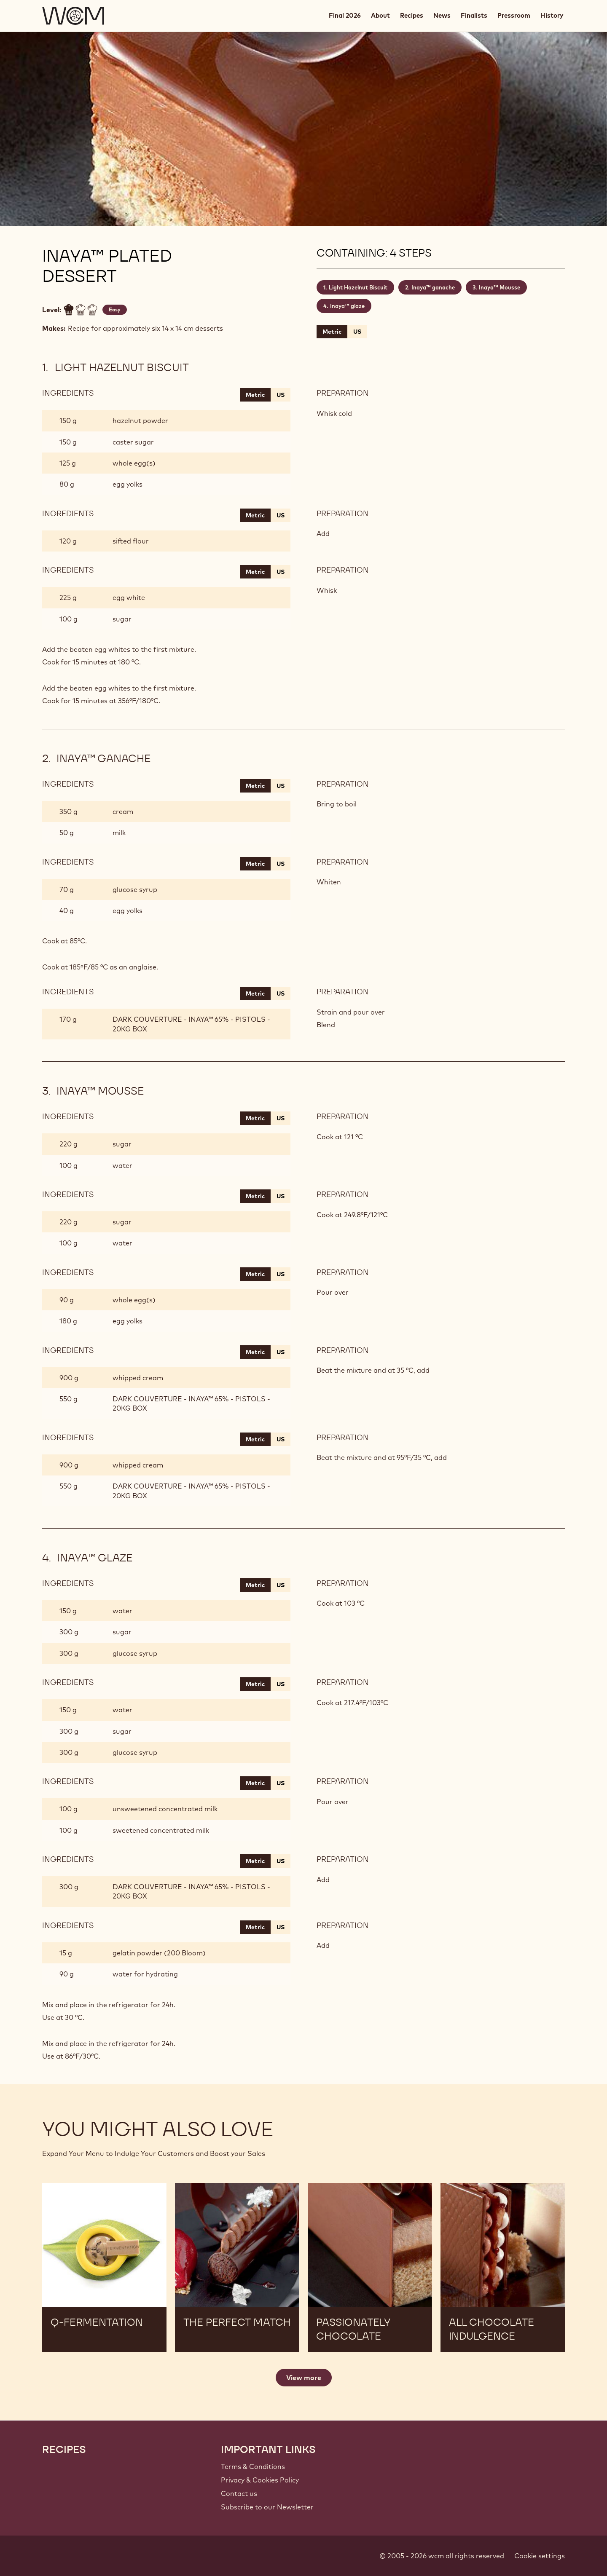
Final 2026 (345, 15)
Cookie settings (539, 2556)
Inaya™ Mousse (499, 287)
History (551, 15)
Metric (331, 331)
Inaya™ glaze (347, 306)
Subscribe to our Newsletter (267, 2507)
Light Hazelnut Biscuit (358, 287)
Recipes (411, 15)
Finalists (474, 15)
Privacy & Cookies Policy (260, 2480)
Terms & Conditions (253, 2466)
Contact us (239, 2493)
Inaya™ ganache (433, 287)
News (442, 15)
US (357, 331)
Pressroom (513, 15)
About (380, 15)
